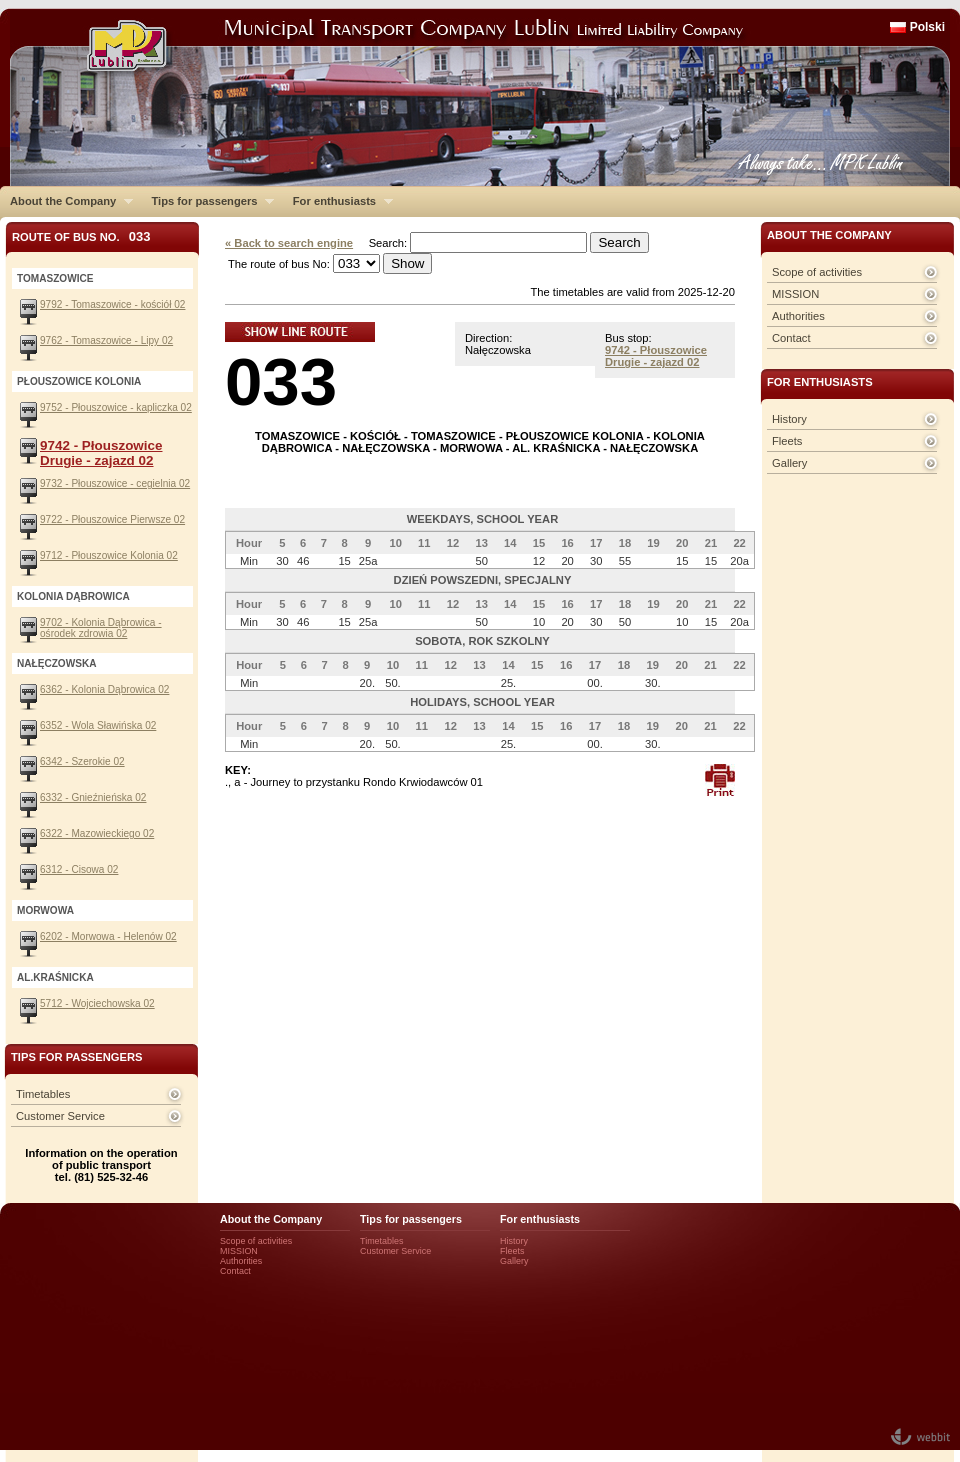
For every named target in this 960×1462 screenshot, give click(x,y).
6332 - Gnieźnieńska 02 (93, 797)
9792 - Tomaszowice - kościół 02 (112, 304)
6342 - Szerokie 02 (82, 761)
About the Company (66, 201)
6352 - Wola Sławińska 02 (98, 725)
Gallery (789, 463)
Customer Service (60, 1116)
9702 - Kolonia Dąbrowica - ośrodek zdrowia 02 (101, 628)
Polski (927, 27)
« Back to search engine (289, 243)
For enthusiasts (338, 201)
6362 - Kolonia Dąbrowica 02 (104, 689)
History (789, 419)
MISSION (795, 294)
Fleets (787, 441)
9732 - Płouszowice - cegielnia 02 (115, 483)
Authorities (798, 316)
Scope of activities (817, 272)
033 (281, 381)
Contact (791, 338)
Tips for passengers (207, 201)
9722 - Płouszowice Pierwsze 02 (112, 519)
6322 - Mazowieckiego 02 (97, 833)
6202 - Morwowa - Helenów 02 (108, 936)
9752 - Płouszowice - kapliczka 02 (116, 407)
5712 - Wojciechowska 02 (97, 1003)
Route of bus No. (81, 236)
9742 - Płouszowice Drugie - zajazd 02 (656, 356)
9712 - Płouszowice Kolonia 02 (109, 555)
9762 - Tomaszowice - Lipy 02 (106, 340)
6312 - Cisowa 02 (79, 869)
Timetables (43, 1094)
